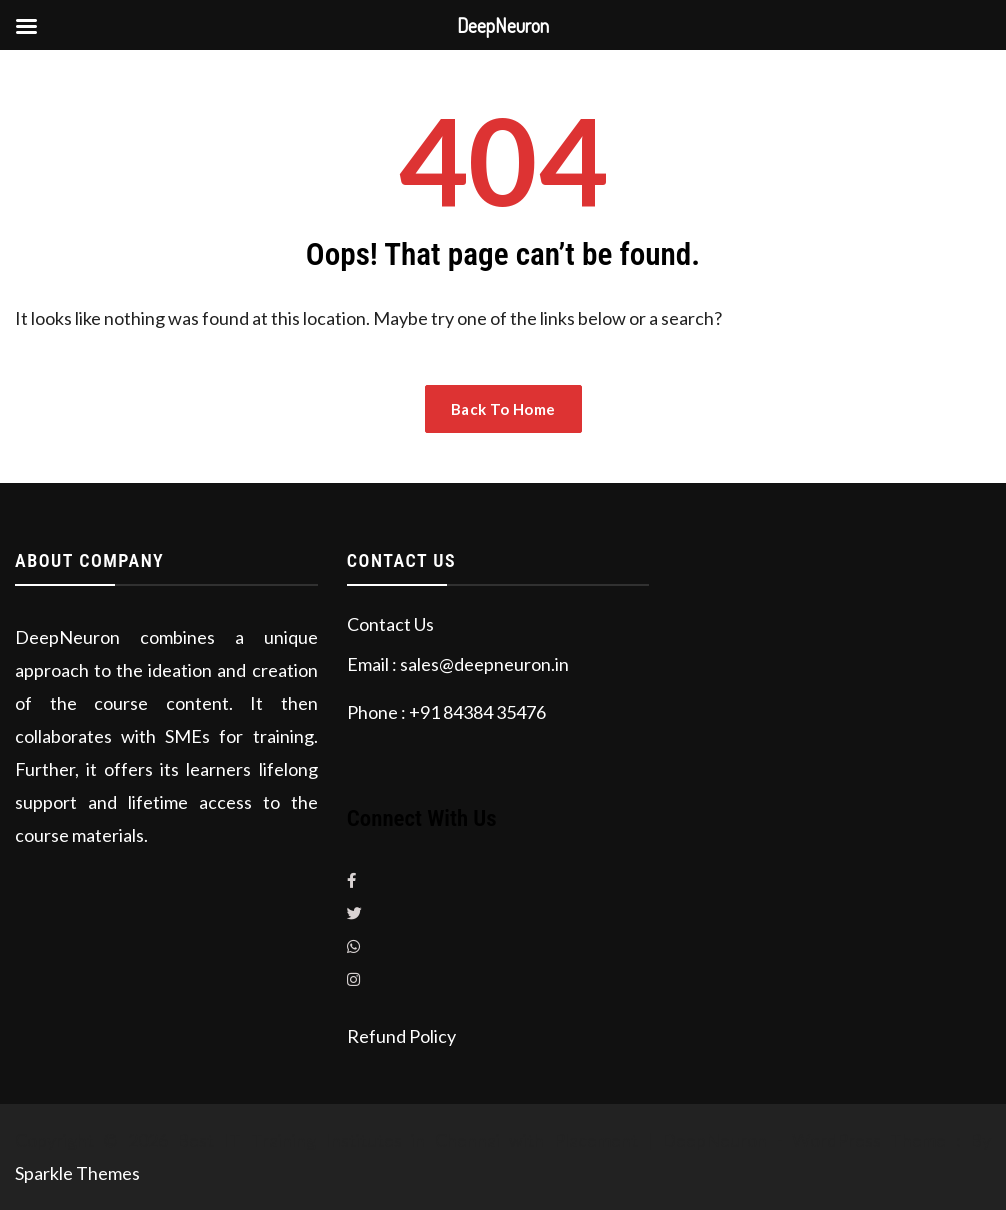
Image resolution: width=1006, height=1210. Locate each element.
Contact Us (390, 624)
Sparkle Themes (77, 1173)
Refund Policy (401, 1036)
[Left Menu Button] (26, 26)
